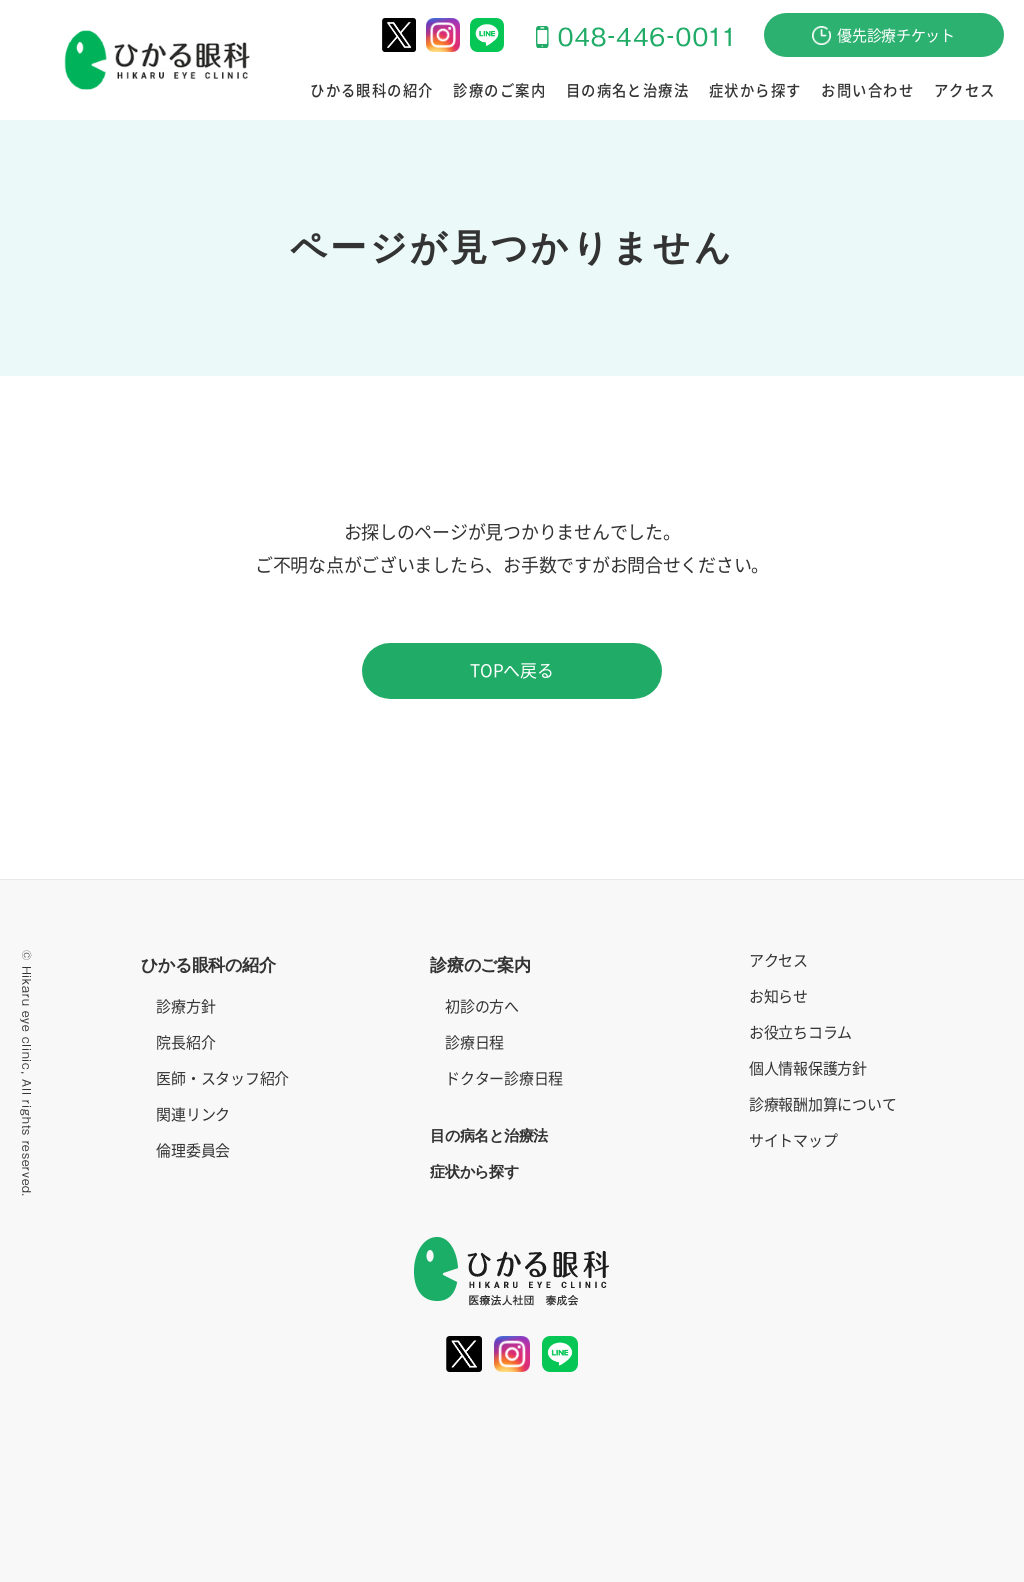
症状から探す (756, 91)
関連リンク (193, 1114)
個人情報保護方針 (808, 1068)
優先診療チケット (883, 35)
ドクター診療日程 (504, 1078)
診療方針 (185, 1006)
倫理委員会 (193, 1150)
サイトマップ (793, 1140)
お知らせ (778, 996)
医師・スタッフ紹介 (222, 1078)
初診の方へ (482, 1006)
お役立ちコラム (800, 1032)
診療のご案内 (501, 91)
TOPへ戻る (511, 670)
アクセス (965, 91)
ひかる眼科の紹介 (373, 91)
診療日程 (474, 1042)
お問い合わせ (868, 91)
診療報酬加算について (822, 1104)
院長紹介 (185, 1042)
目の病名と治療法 (628, 91)
